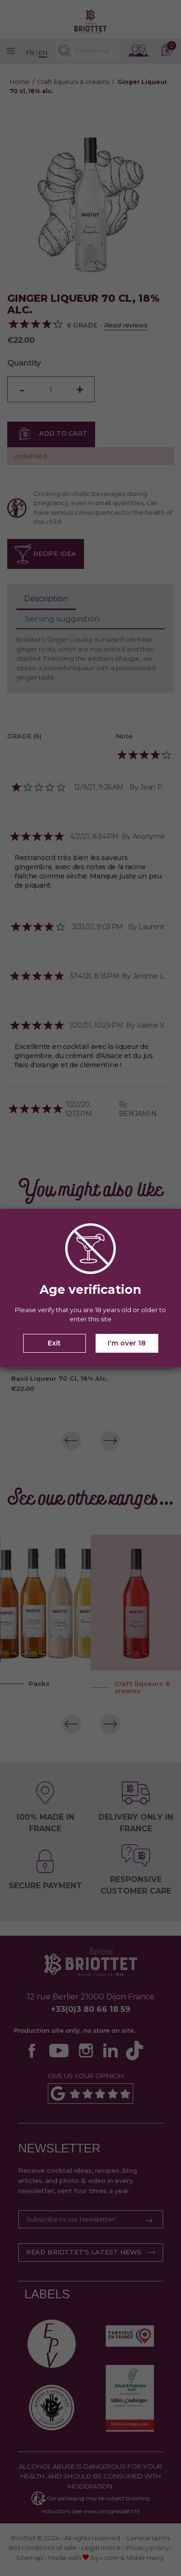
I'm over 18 (127, 1343)
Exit (54, 1343)
